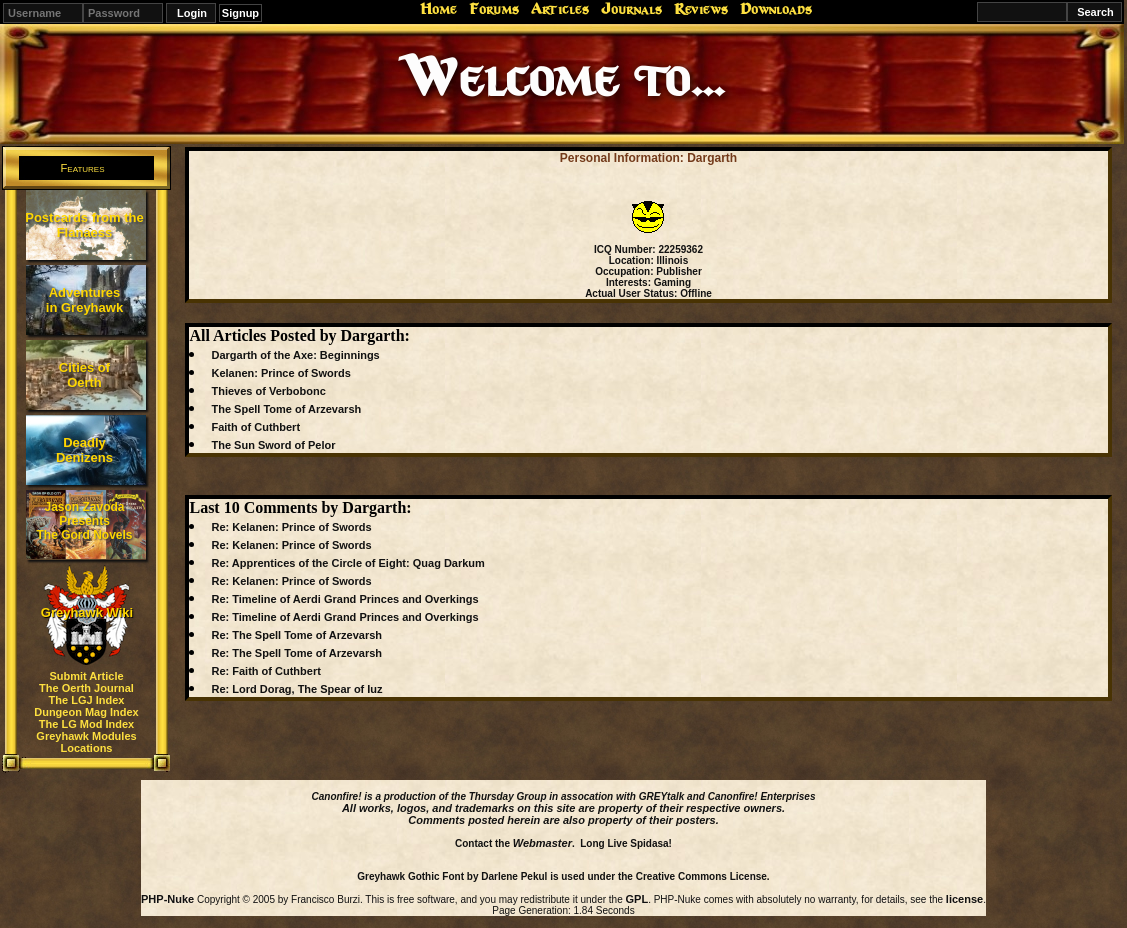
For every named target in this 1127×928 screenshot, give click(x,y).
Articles (560, 9)
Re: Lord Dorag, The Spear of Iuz (296, 689)
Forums (494, 9)
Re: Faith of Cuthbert (265, 671)
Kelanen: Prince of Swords (280, 373)
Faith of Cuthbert (255, 427)
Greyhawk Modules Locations (86, 742)
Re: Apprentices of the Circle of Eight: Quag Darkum (347, 563)
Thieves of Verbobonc (268, 391)
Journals (631, 9)
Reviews (701, 9)
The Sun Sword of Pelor (273, 445)
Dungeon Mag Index (86, 712)
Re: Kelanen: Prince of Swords (291, 527)
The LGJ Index (87, 700)
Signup (240, 13)
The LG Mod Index (86, 724)
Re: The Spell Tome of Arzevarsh (296, 635)
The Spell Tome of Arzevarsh (286, 409)
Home (438, 9)
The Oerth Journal (86, 688)
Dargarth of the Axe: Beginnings (295, 355)
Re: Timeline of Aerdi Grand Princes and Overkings (344, 599)
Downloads (776, 9)
